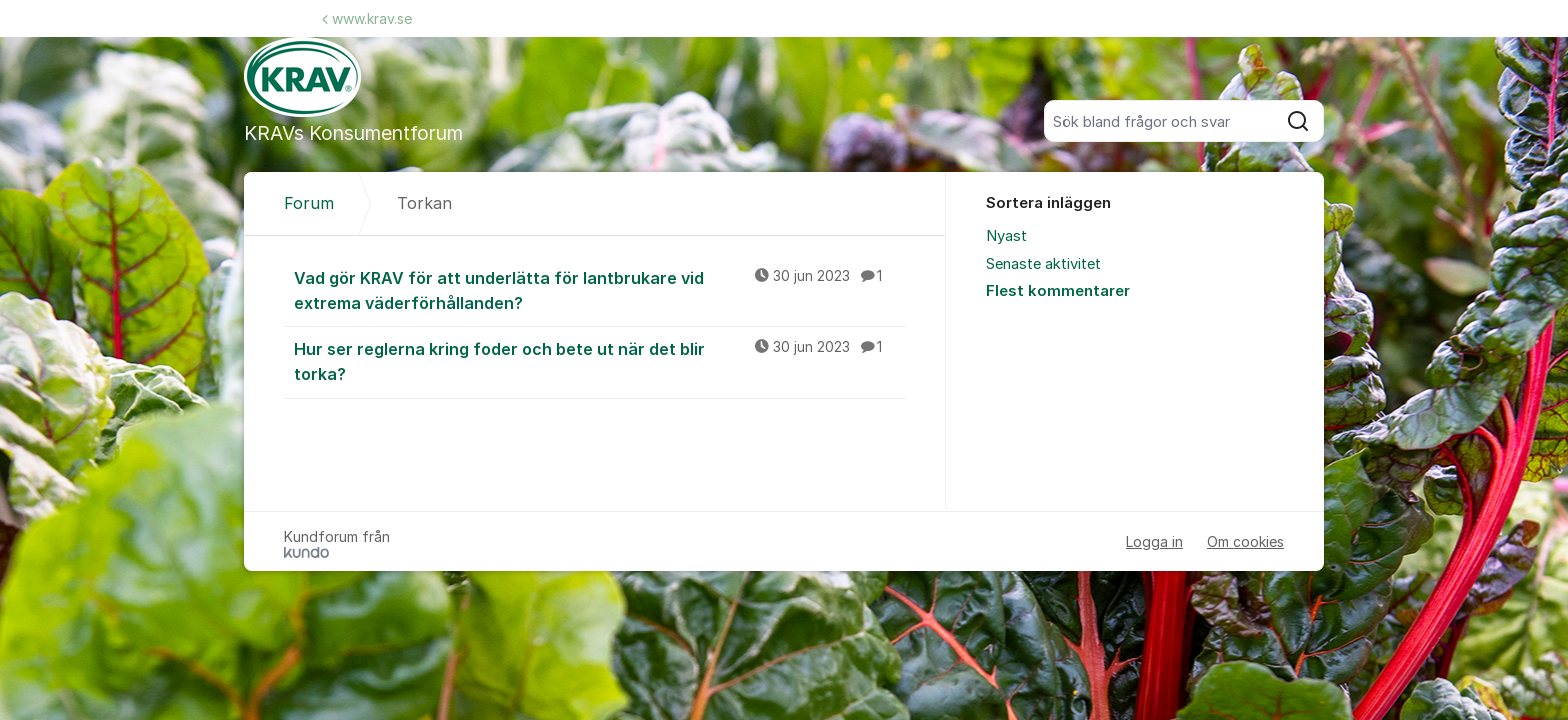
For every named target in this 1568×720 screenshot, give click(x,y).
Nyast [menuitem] (1006, 236)
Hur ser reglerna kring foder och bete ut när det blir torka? (600, 360)
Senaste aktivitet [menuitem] (1043, 264)
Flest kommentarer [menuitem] (1058, 291)
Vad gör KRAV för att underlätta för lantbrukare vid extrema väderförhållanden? (600, 289)
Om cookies (1245, 541)
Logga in (1154, 541)
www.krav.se (367, 18)
